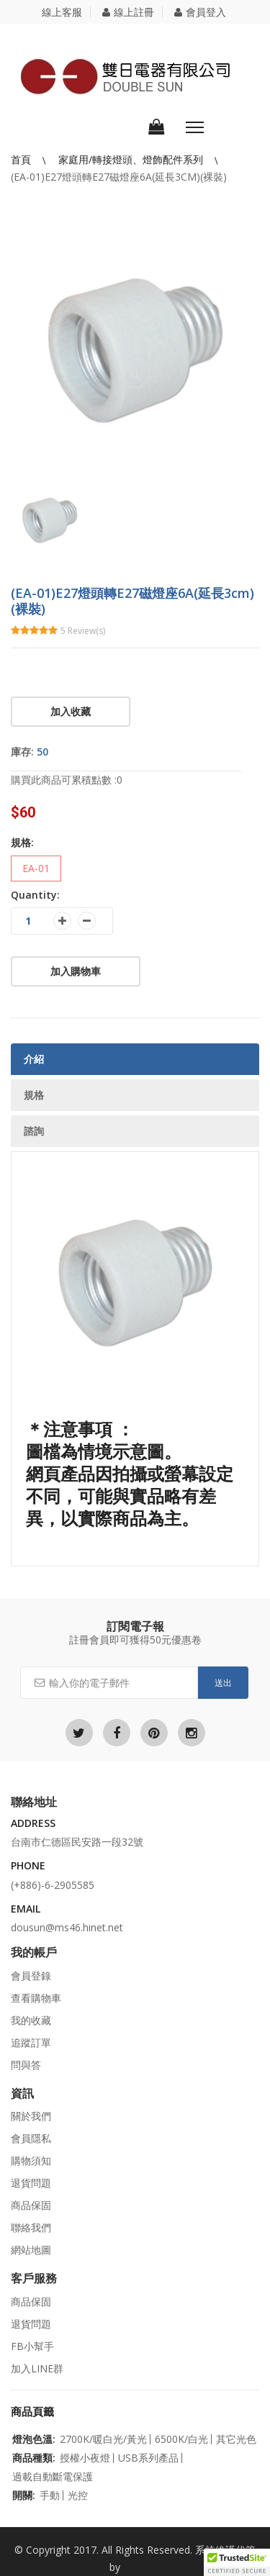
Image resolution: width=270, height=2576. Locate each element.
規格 (34, 1095)
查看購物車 (36, 1998)
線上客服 (62, 12)
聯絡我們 (31, 2227)
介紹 (34, 1059)
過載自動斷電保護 (52, 2477)
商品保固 (31, 2205)
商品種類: (33, 2458)
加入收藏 (70, 711)
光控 (78, 2495)
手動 (50, 2495)
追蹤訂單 (31, 2042)
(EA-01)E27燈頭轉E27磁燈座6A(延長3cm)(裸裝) (119, 176)
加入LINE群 (37, 2368)
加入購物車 (75, 971)
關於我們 (31, 2116)
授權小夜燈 (85, 2458)
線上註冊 (128, 12)
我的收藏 (31, 2020)
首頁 (22, 159)
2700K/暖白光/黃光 (103, 2439)
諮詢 (34, 1131)
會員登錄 (31, 1975)
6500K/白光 (181, 2439)
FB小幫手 (32, 2346)
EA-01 (36, 868)
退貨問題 (31, 2183)
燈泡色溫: (33, 2439)
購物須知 (31, 2160)
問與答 (26, 2065)
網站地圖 (31, 2250)
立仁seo (142, 2567)
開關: (23, 2495)
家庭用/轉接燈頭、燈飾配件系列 (132, 159)
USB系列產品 (148, 2458)
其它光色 (236, 2439)
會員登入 (200, 12)
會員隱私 (31, 2138)
